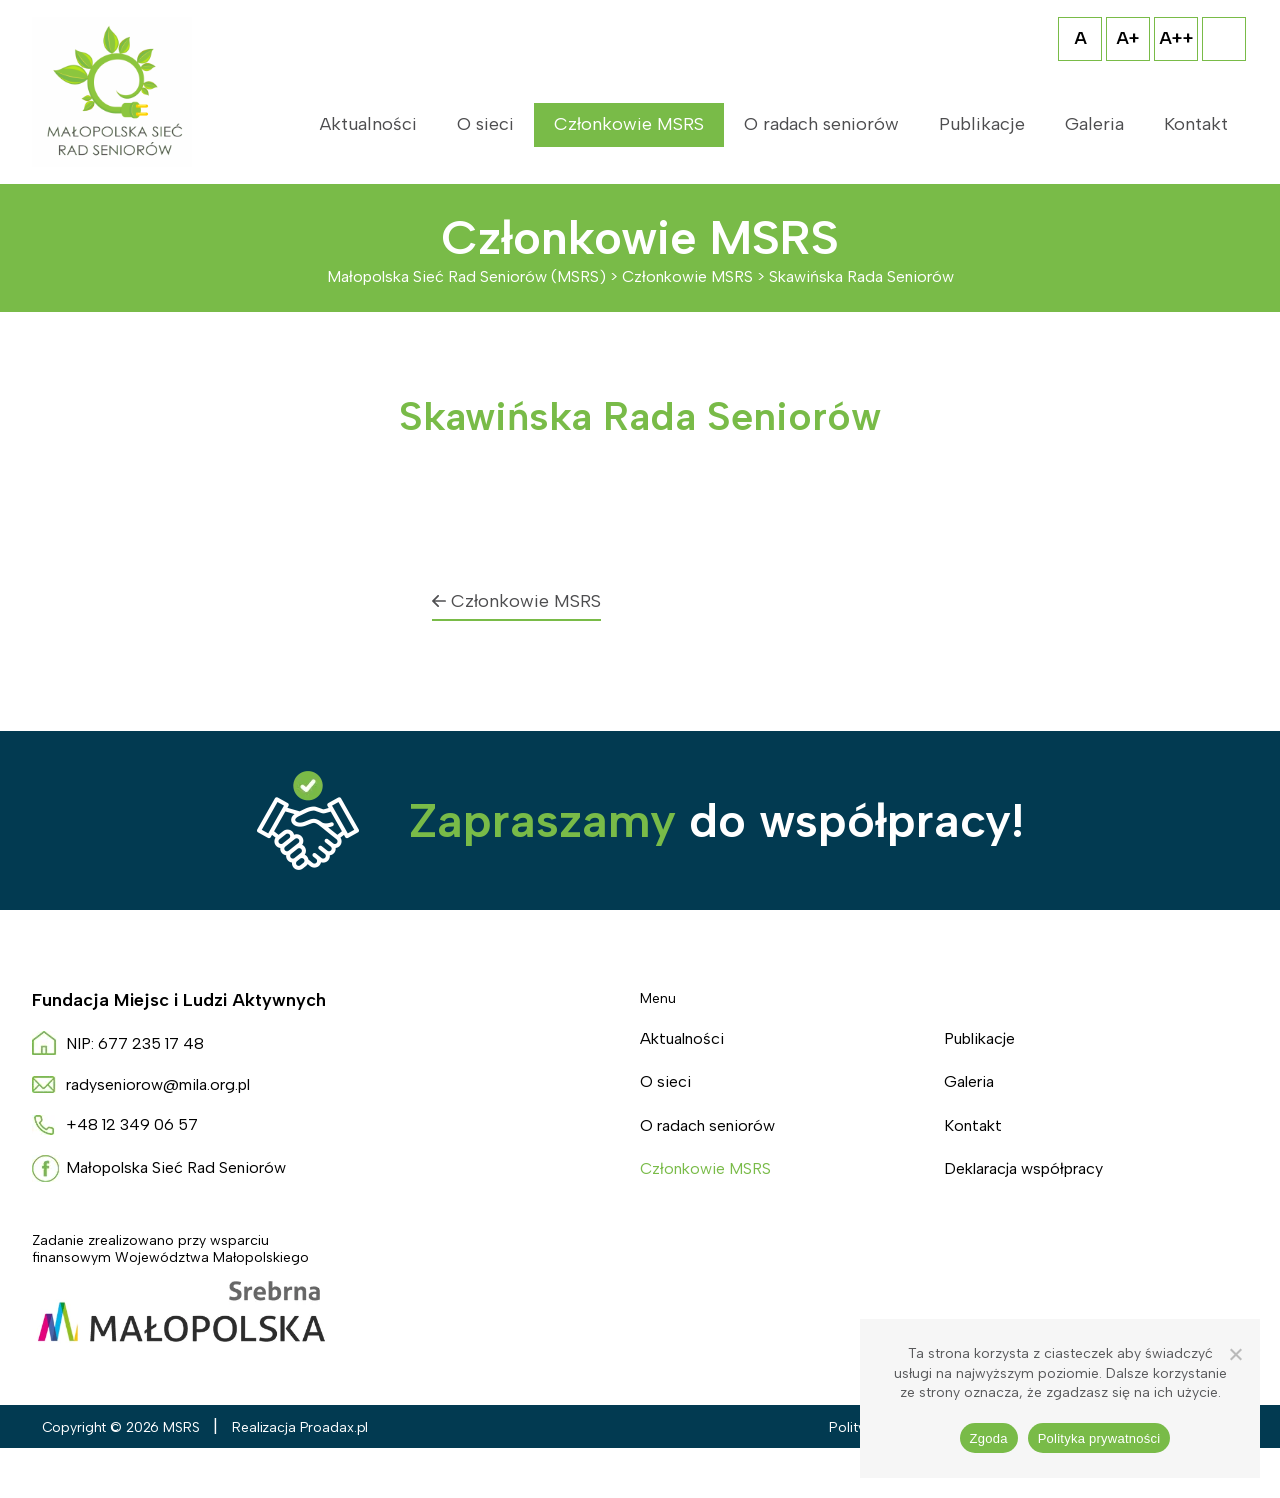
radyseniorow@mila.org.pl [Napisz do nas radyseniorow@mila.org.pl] (158, 1084)
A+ (1128, 38)
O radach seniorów (821, 124)
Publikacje (982, 124)
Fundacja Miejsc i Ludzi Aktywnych (179, 1000)
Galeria (1094, 124)
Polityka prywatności (1099, 1438)
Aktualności (368, 124)
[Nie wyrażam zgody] (1235, 1354)
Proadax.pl (334, 1427)
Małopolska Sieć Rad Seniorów (176, 1167)
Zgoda (989, 1438)
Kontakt (1196, 124)
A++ (1176, 38)
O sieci (485, 124)
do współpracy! (716, 820)
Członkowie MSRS (629, 124)
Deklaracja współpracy (1023, 1168)
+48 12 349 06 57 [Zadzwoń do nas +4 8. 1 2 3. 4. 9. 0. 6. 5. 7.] (132, 1124)
